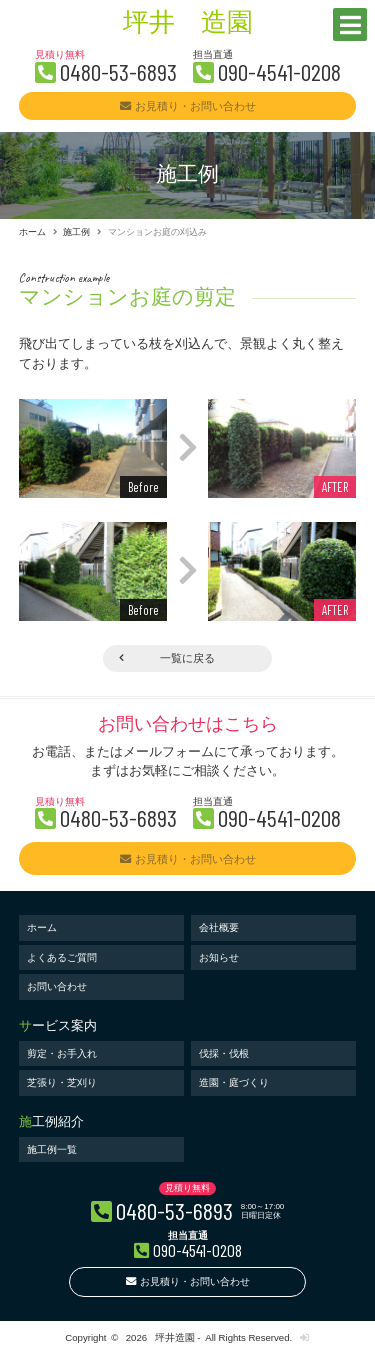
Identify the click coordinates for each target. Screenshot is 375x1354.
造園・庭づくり (234, 1082)
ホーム (32, 232)
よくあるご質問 (62, 957)
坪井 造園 (188, 24)
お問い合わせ (57, 986)
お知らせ (219, 957)
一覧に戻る (187, 658)
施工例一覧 (52, 1149)
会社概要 (219, 927)
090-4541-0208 (279, 71)
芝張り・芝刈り (62, 1082)
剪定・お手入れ (62, 1053)
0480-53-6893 (118, 71)
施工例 (76, 232)
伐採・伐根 (224, 1053)
